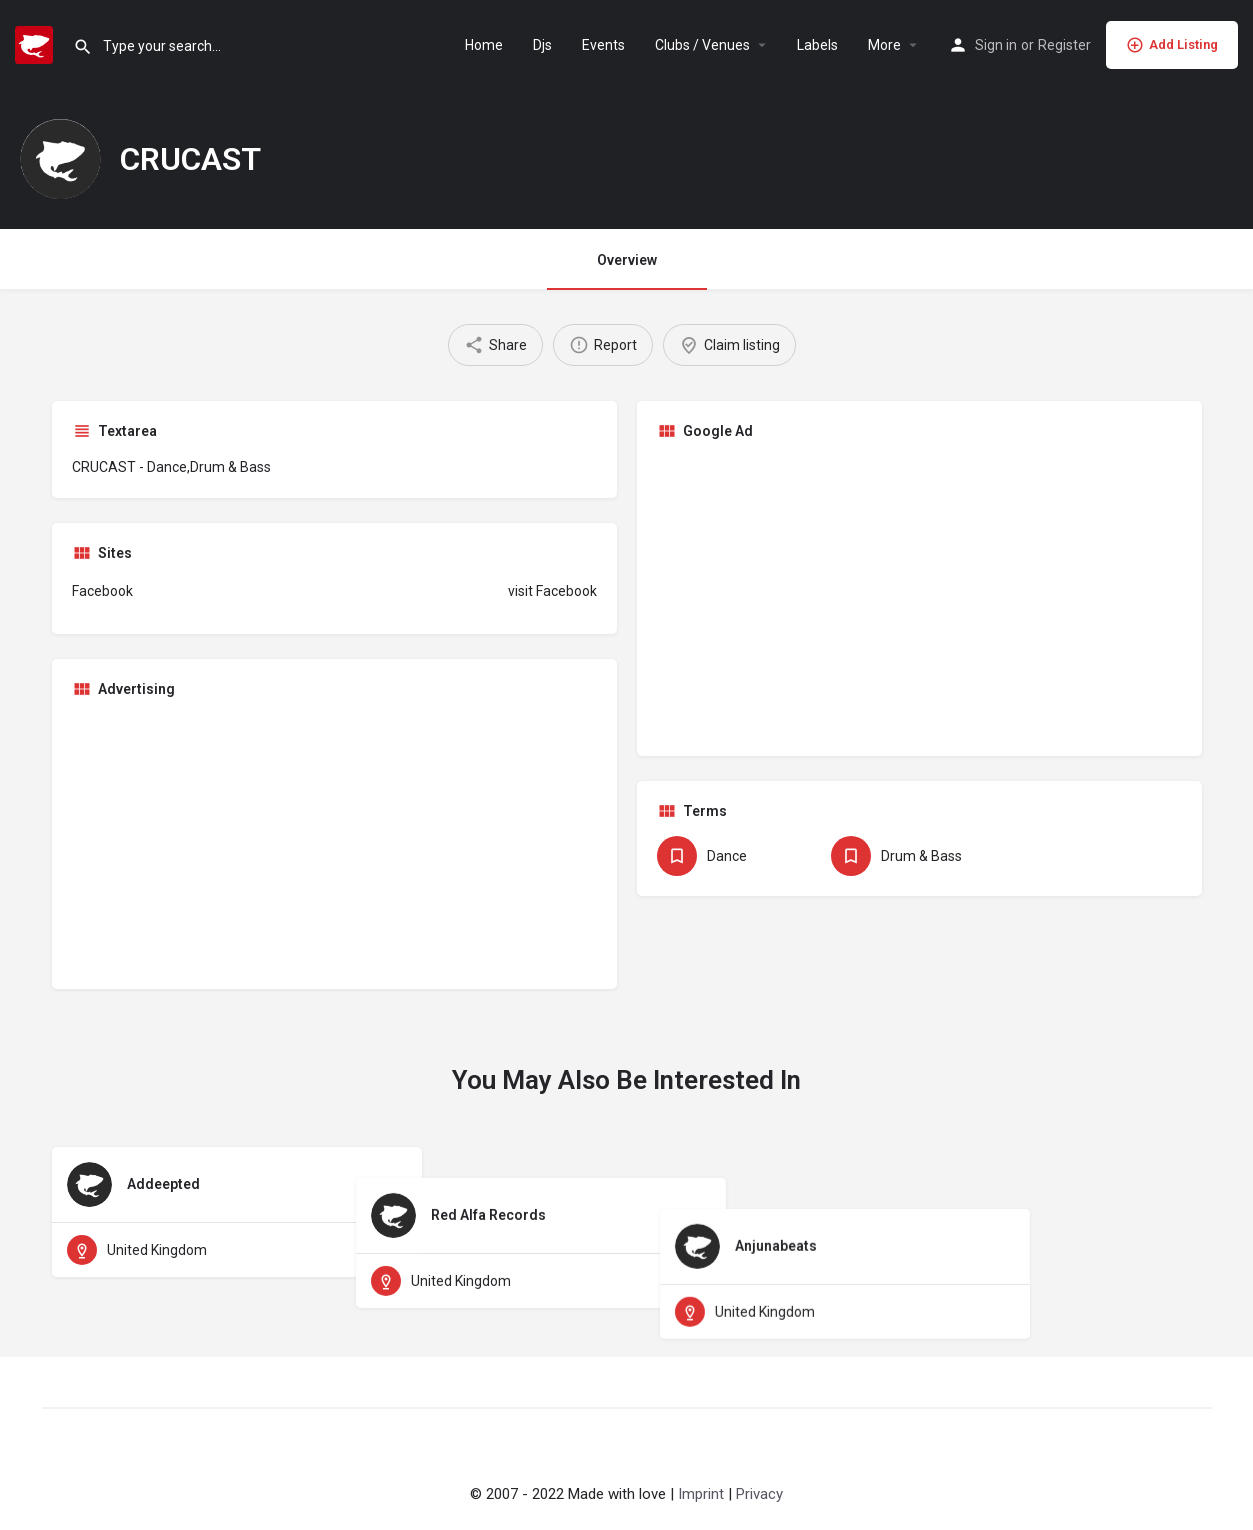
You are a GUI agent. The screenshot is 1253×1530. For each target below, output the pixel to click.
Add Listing (1172, 45)
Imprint (701, 1494)
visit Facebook (552, 591)
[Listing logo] (60, 159)
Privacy (759, 1494)
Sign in (996, 45)
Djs (542, 45)
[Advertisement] (919, 596)
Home (484, 45)
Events (603, 45)
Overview (627, 260)
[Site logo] (36, 43)
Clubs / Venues (702, 45)
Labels (817, 45)
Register (1064, 45)
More (884, 45)
